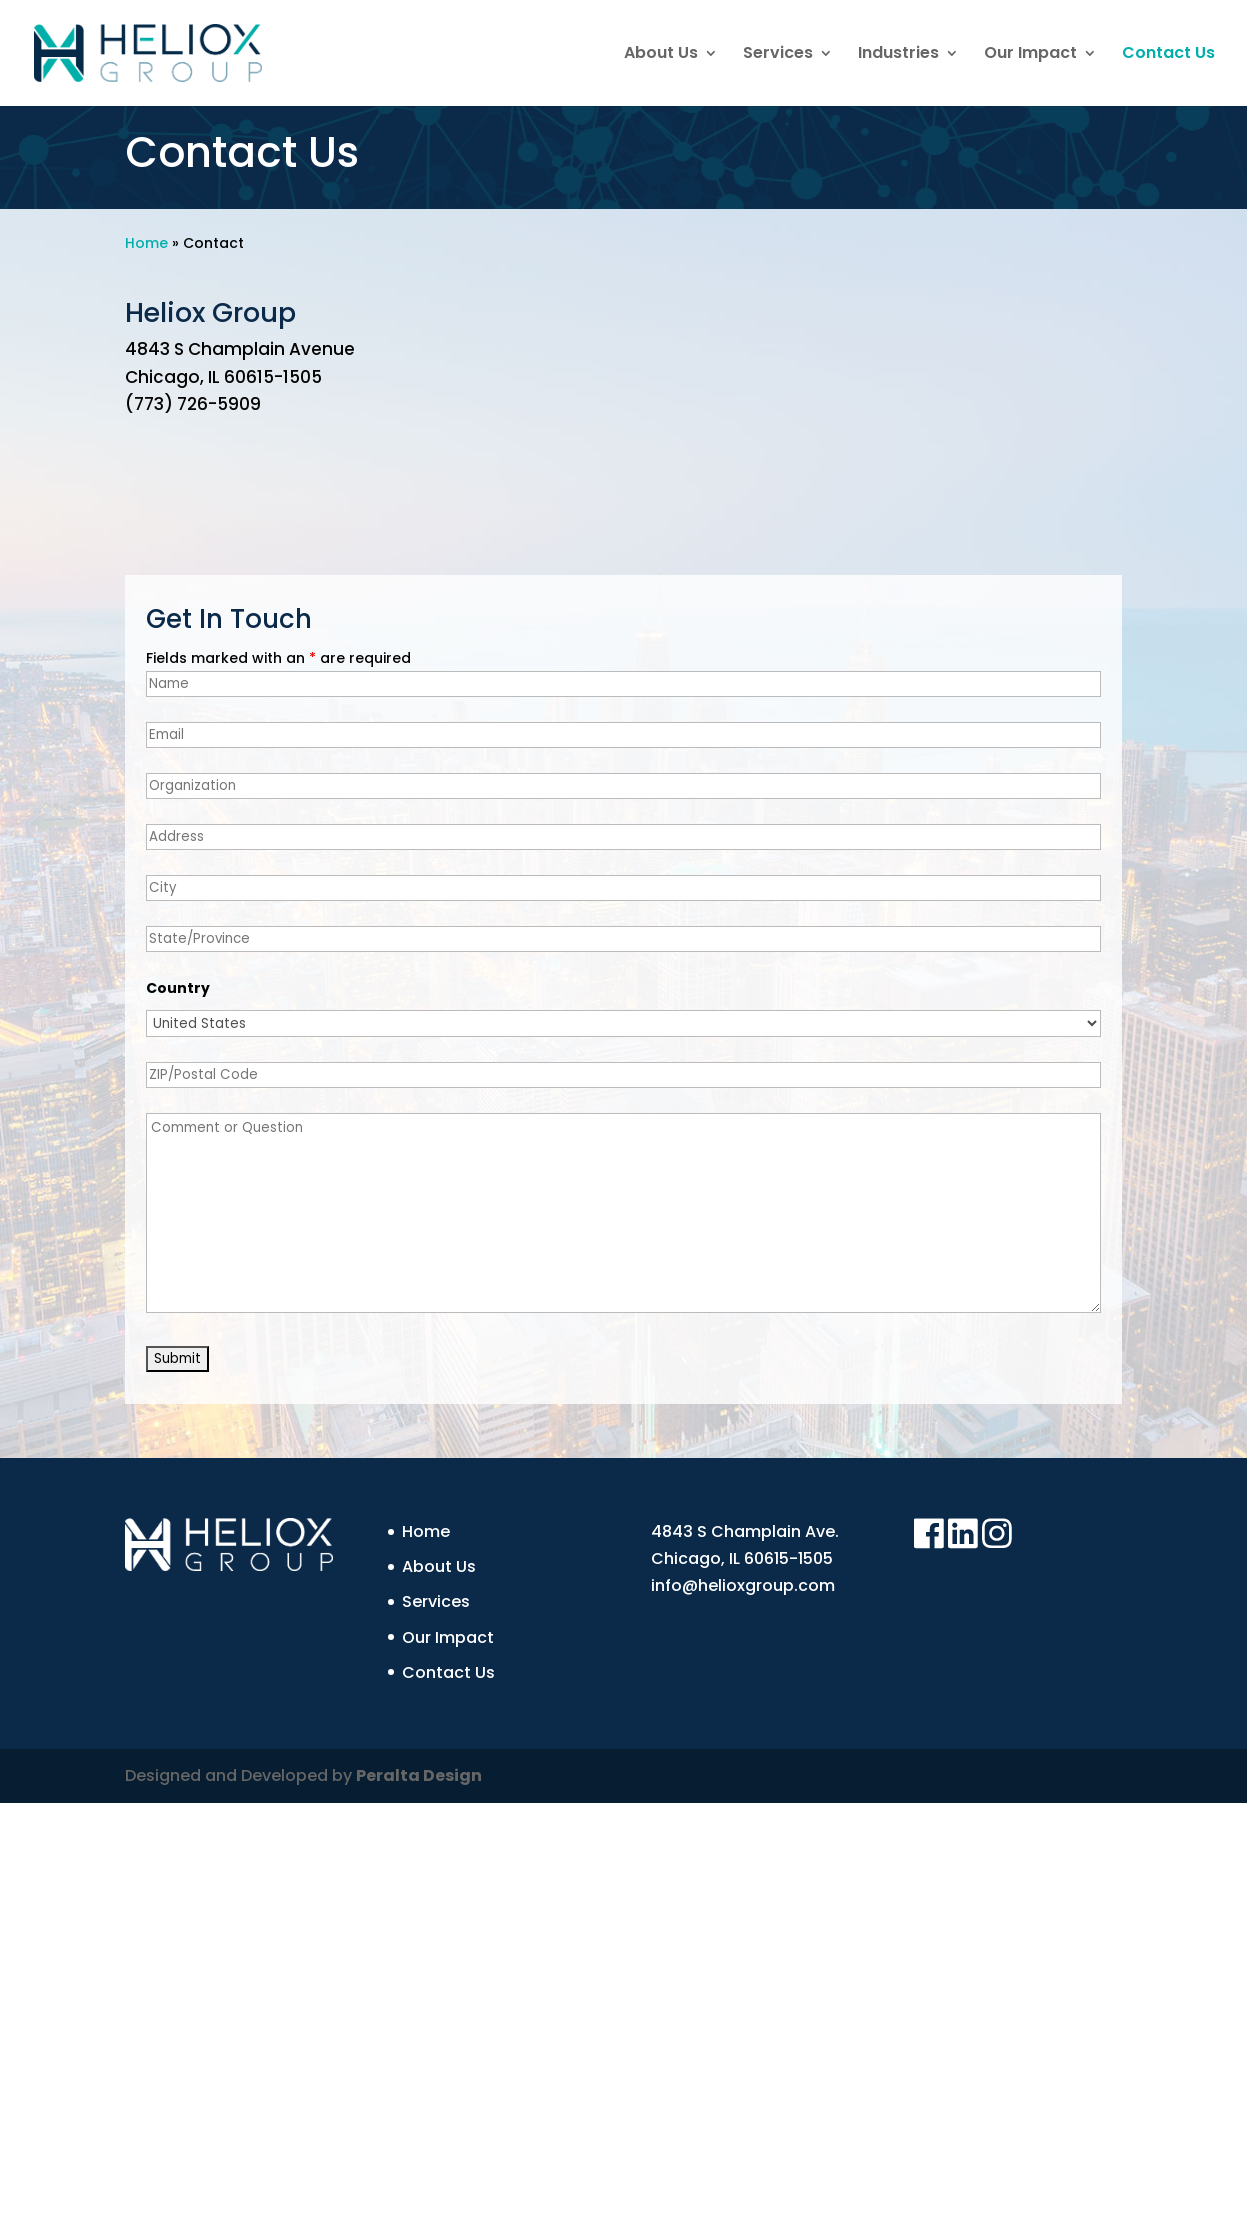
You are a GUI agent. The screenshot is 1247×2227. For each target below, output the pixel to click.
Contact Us (1168, 55)
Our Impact (1030, 55)
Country (178, 988)
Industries (898, 55)
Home (146, 243)
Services (778, 55)
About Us (661, 55)
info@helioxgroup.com (743, 1585)
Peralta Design (419, 1775)
